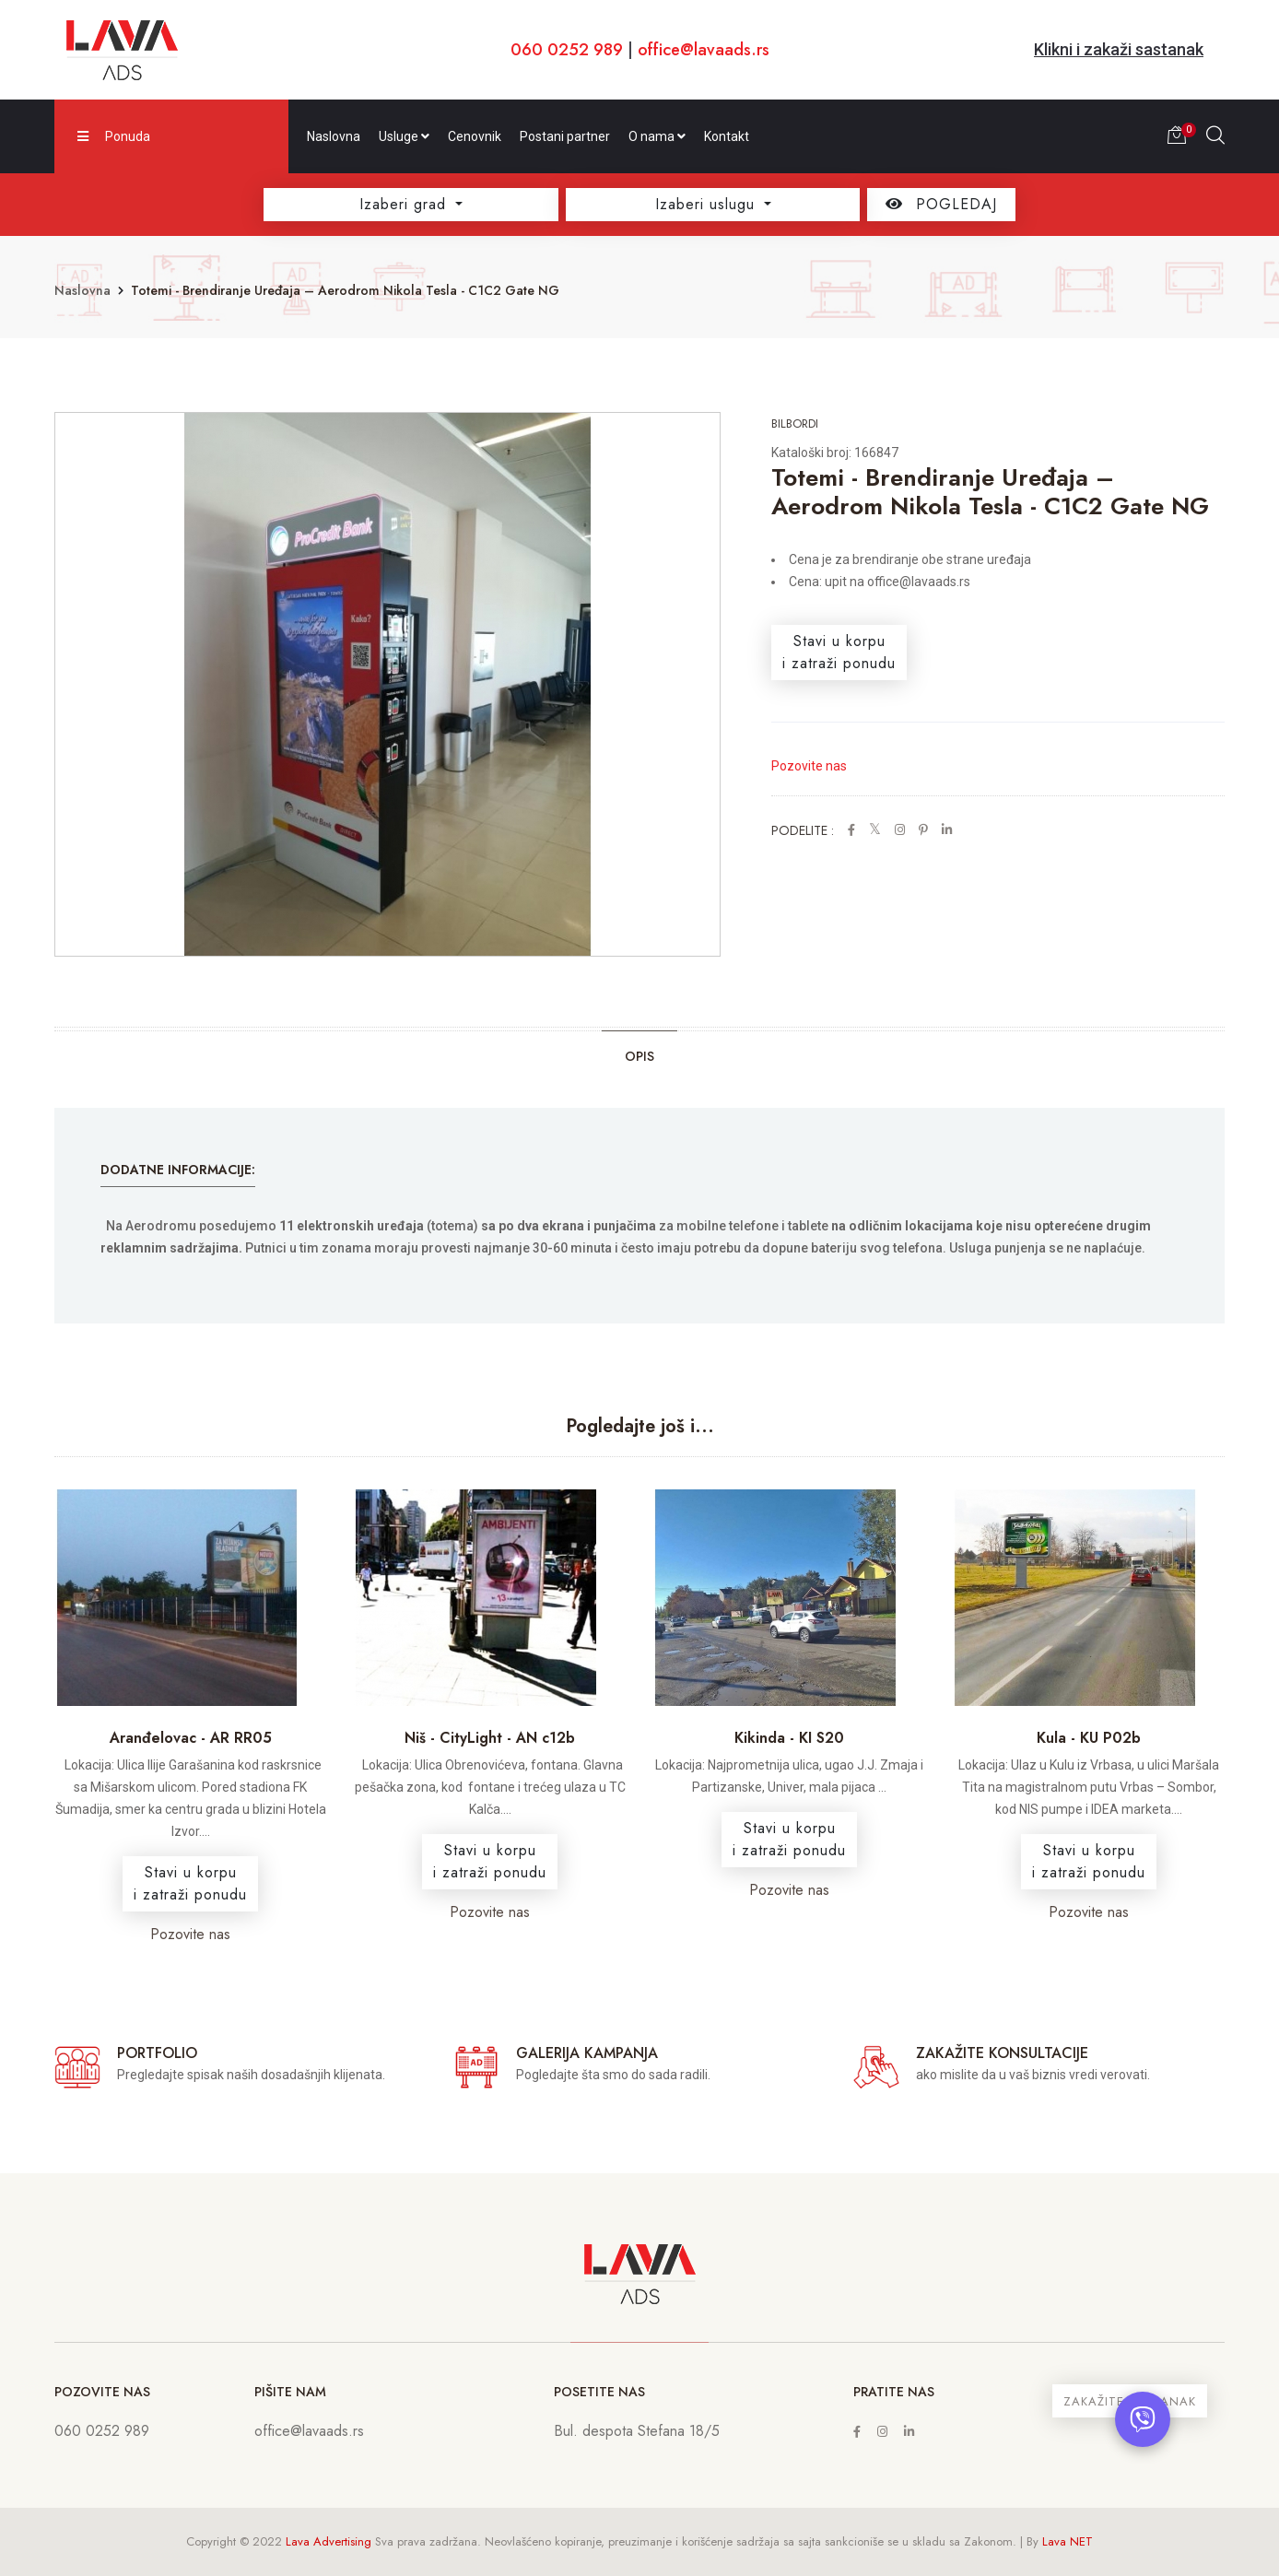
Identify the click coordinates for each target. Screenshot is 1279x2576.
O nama (657, 136)
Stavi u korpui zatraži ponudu (839, 652)
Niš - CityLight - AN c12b (490, 1737)
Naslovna (333, 136)
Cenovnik (474, 136)
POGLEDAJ (941, 204)
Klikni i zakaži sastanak (1118, 49)
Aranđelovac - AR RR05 (191, 1737)
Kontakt (726, 136)
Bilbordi (794, 423)
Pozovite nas (809, 766)
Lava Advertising (328, 2541)
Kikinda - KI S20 (789, 1737)
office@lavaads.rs (703, 50)
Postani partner (565, 136)
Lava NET (1067, 2541)
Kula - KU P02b (1089, 1737)
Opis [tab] (639, 1056)
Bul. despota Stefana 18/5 (637, 2430)
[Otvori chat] (1142, 2419)
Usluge (404, 136)
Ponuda (113, 136)
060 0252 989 (566, 50)
